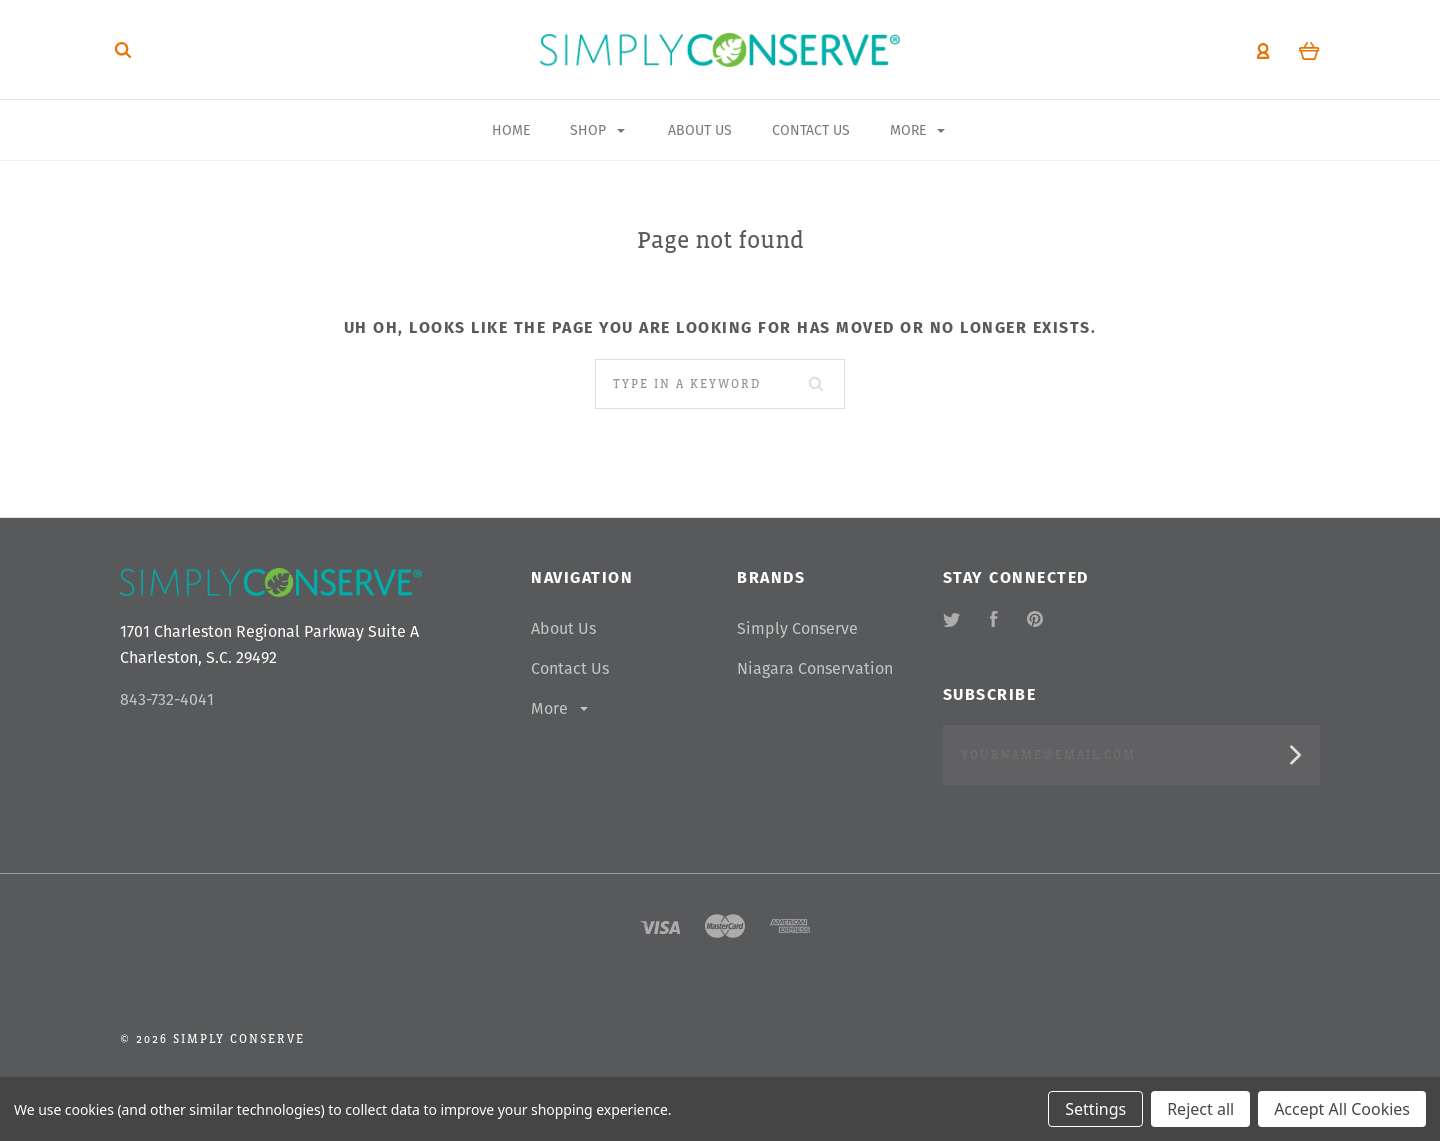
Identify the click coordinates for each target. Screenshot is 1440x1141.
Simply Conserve (797, 628)
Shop (597, 130)
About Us (563, 628)
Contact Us (570, 668)
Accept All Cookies (1342, 1109)
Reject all (1200, 1109)
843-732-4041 (167, 699)
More (561, 708)
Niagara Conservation (815, 668)
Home (511, 130)
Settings (1095, 1109)
